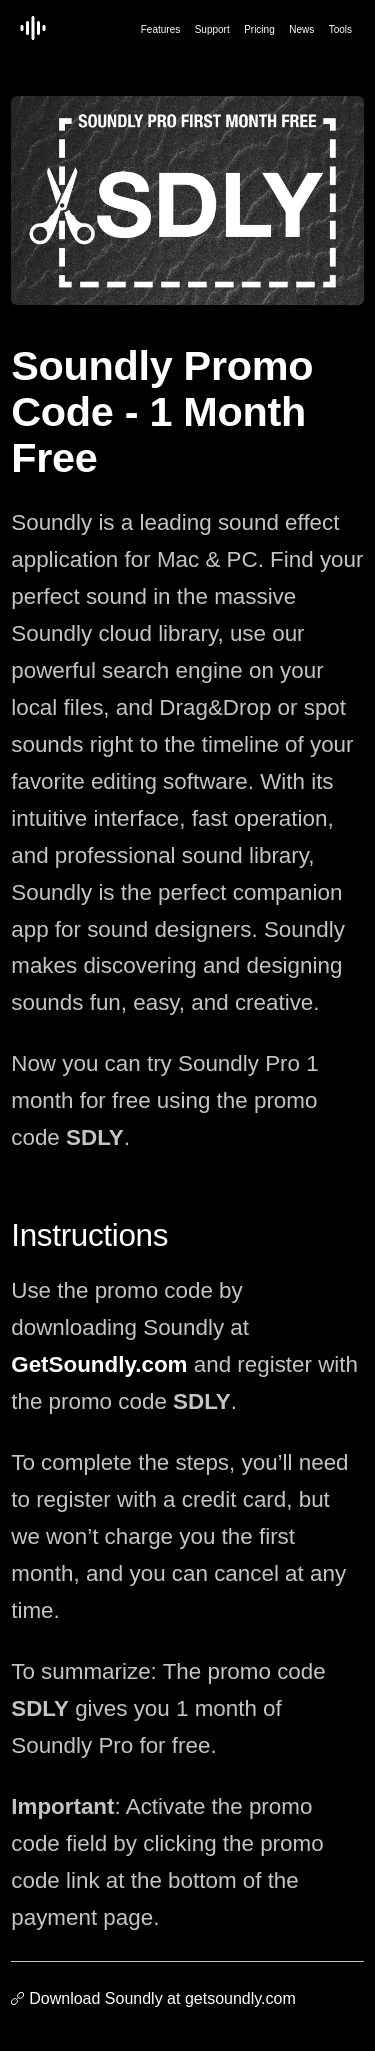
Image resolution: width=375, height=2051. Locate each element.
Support (212, 29)
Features (160, 29)
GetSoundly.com (99, 1364)
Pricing (259, 29)
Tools (340, 29)
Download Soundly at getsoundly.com (162, 1998)
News (301, 29)
